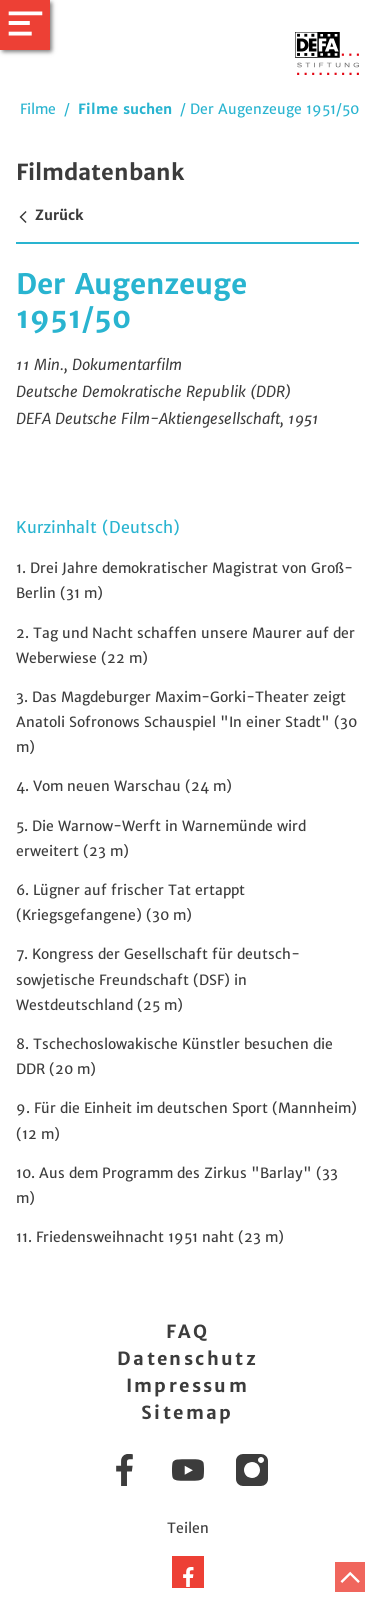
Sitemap (187, 1412)
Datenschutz (187, 1358)
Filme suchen (125, 109)
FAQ (187, 1331)
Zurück (49, 215)
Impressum (188, 1385)
